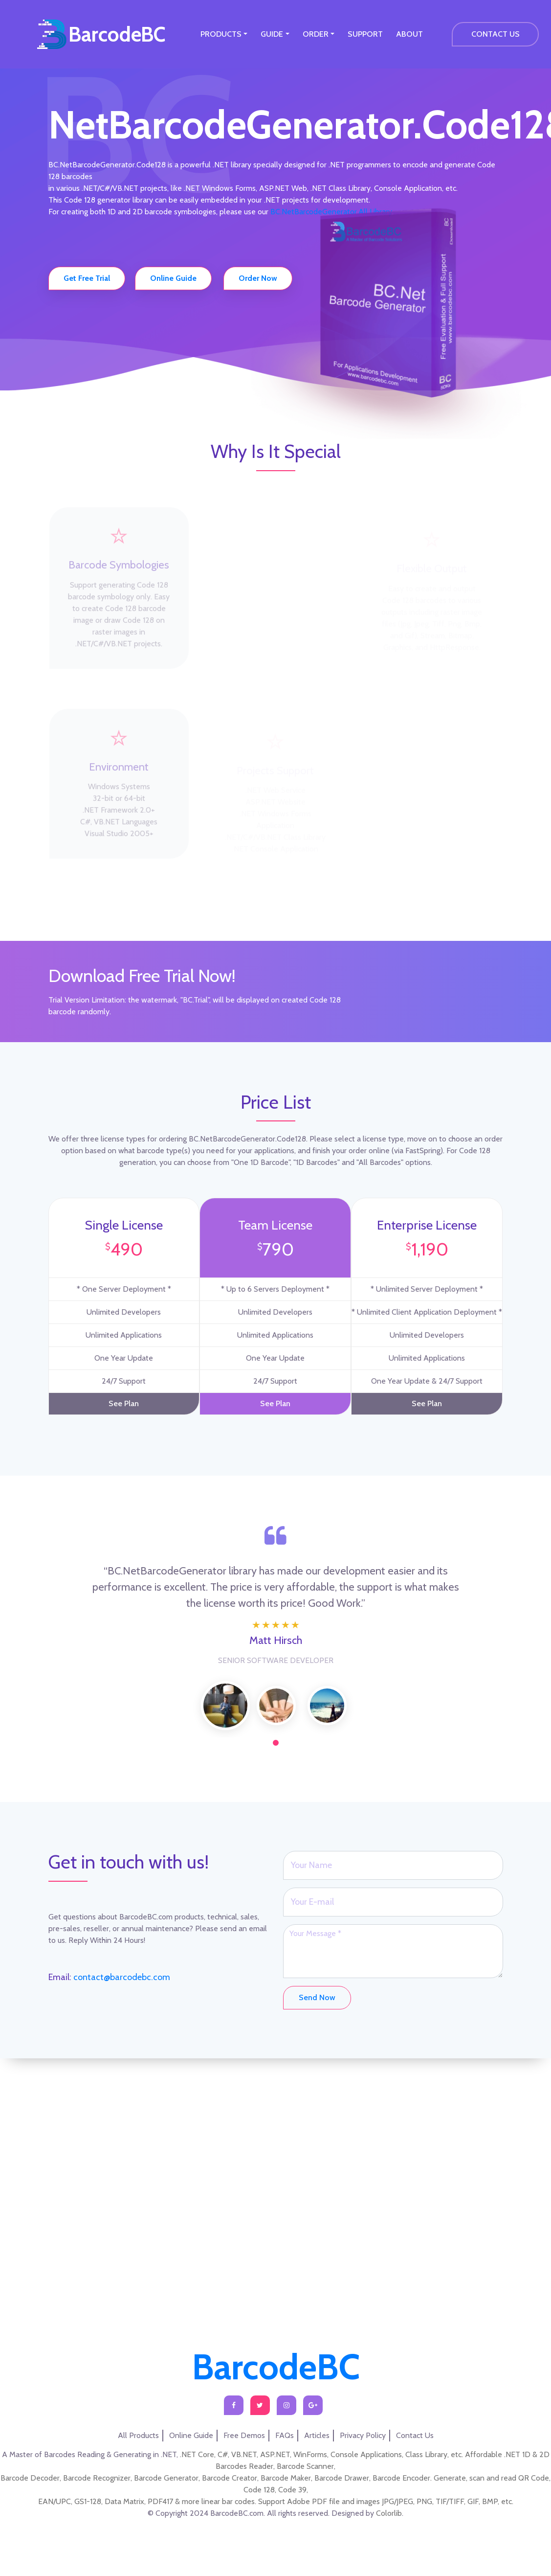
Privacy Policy (363, 2435)
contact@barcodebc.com (121, 1961)
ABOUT (409, 34)
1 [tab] (276, 1727)
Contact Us (415, 2435)
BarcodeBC (117, 34)
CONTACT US (495, 34)
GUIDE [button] (272, 34)
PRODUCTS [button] (221, 34)
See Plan (124, 1388)
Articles (317, 2435)
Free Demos (244, 2435)
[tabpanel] (225, 1690)
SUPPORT (365, 34)
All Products (138, 2435)
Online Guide (191, 2435)
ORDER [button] (316, 34)
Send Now (317, 1981)
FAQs (284, 2435)
